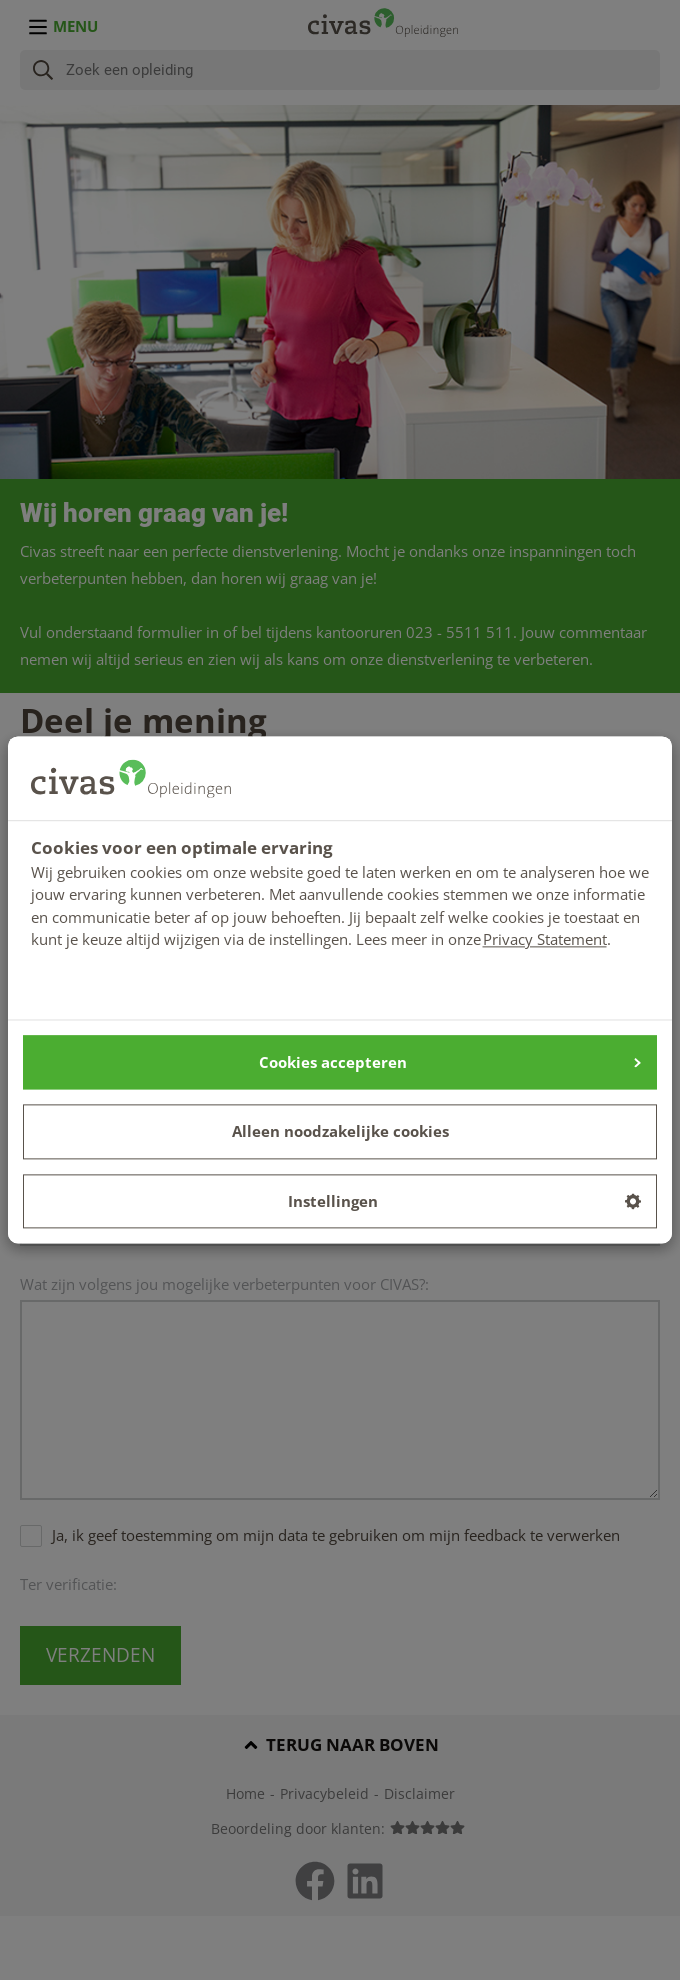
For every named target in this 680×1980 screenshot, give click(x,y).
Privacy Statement (545, 939)
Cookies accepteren (450, 1062)
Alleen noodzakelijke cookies (340, 1132)
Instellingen (465, 1201)
